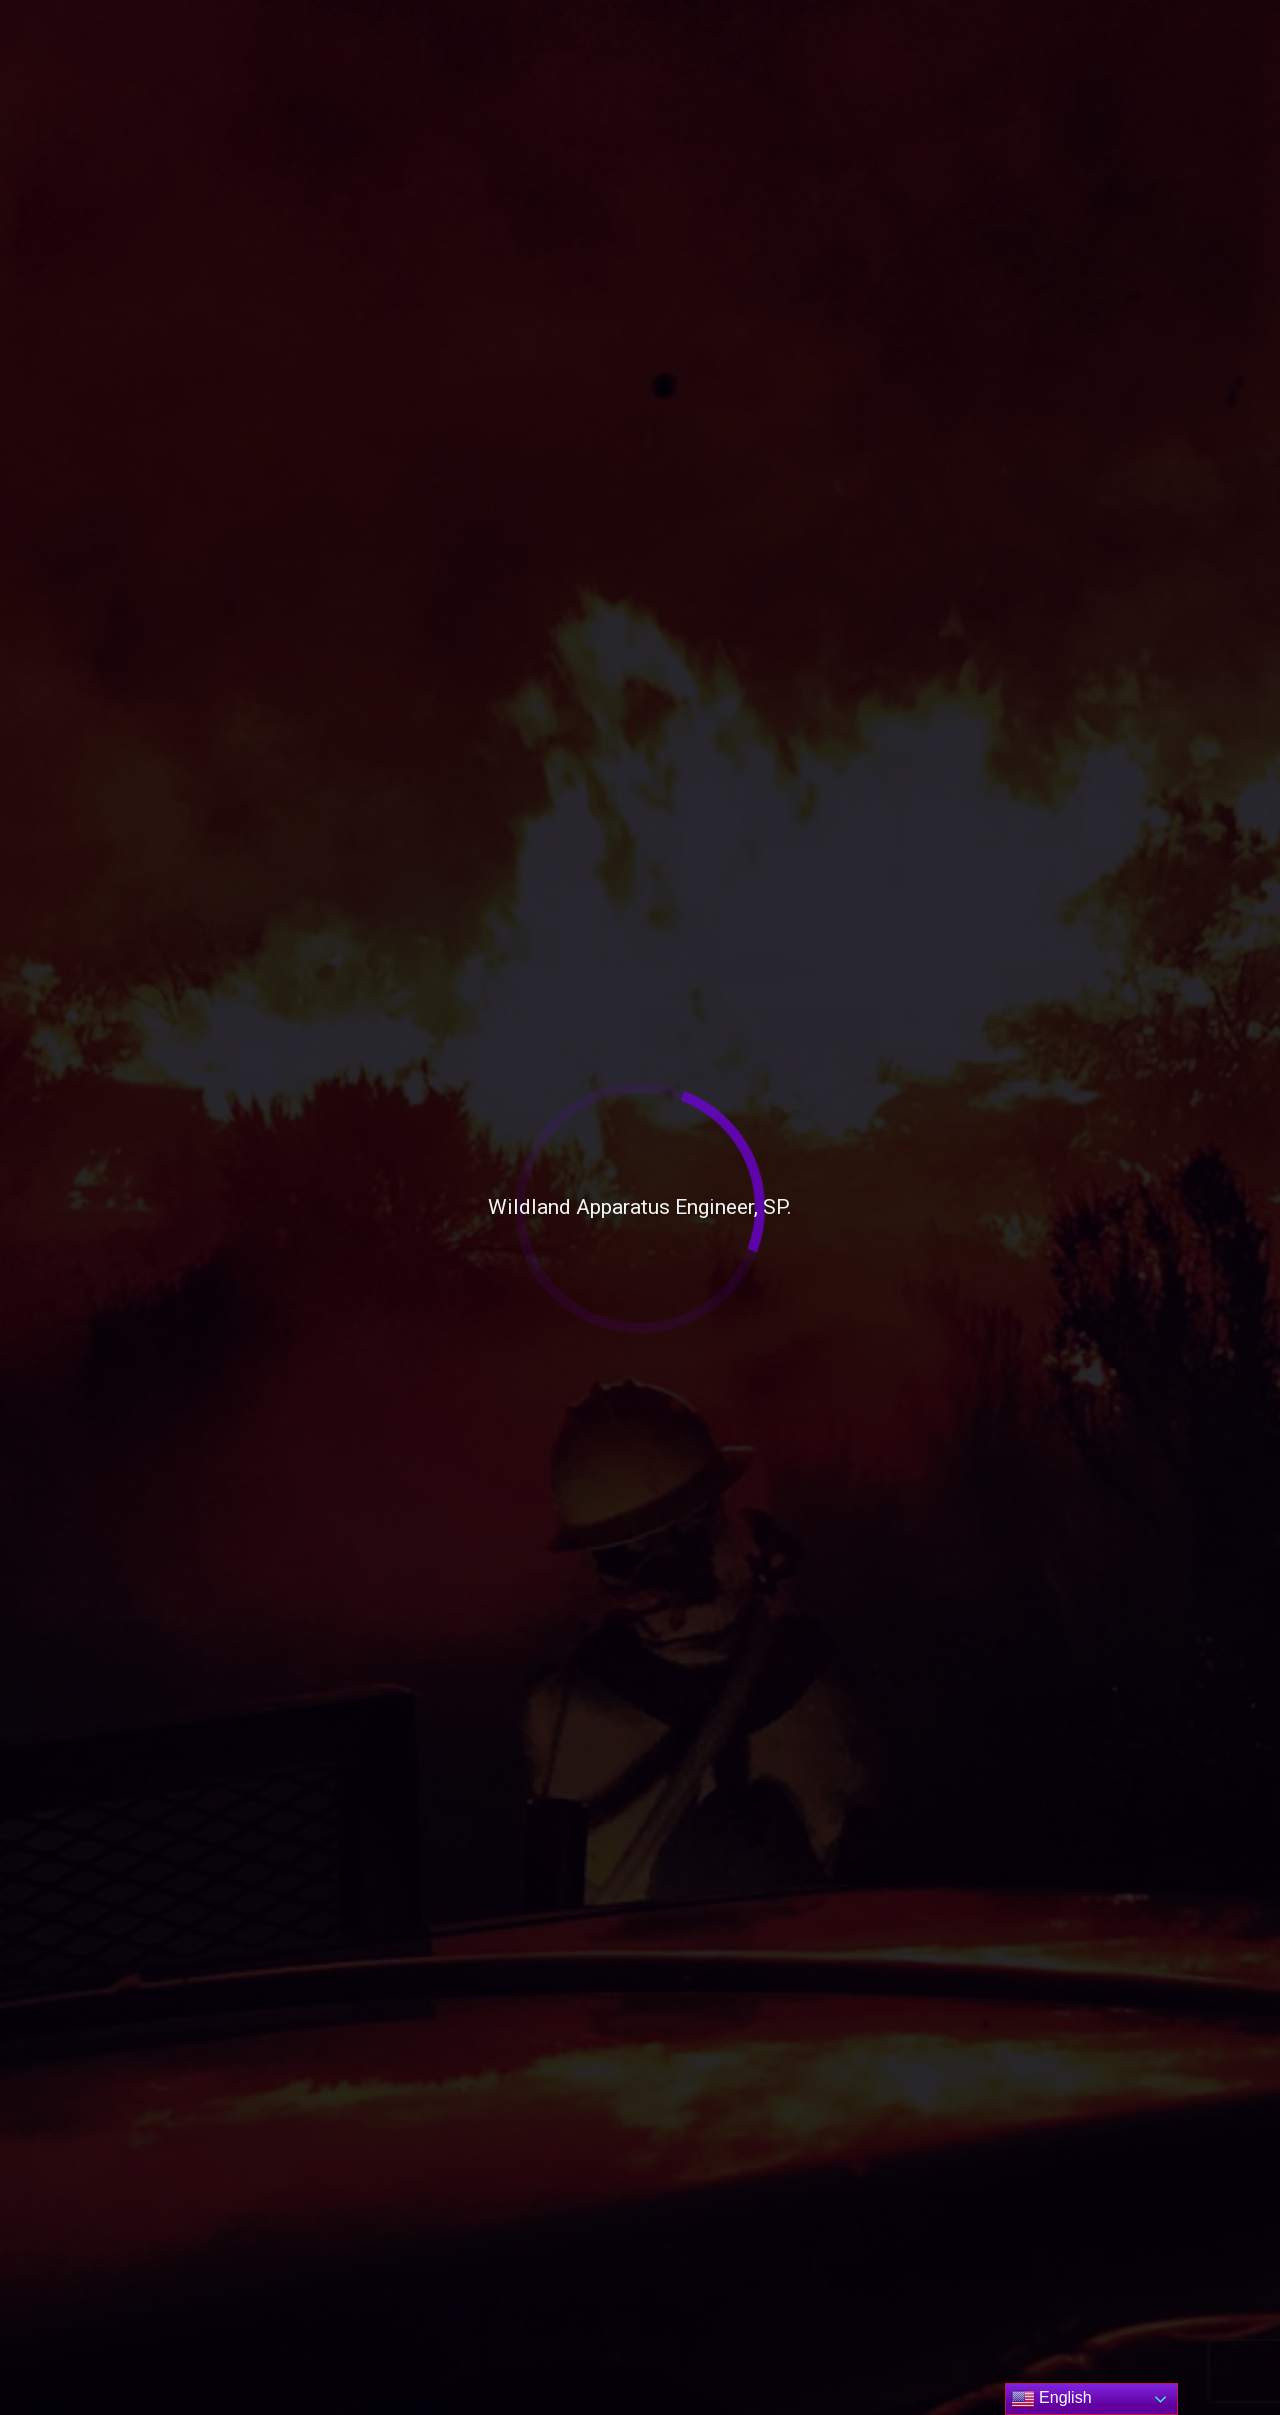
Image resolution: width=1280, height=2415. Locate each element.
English (1051, 2399)
